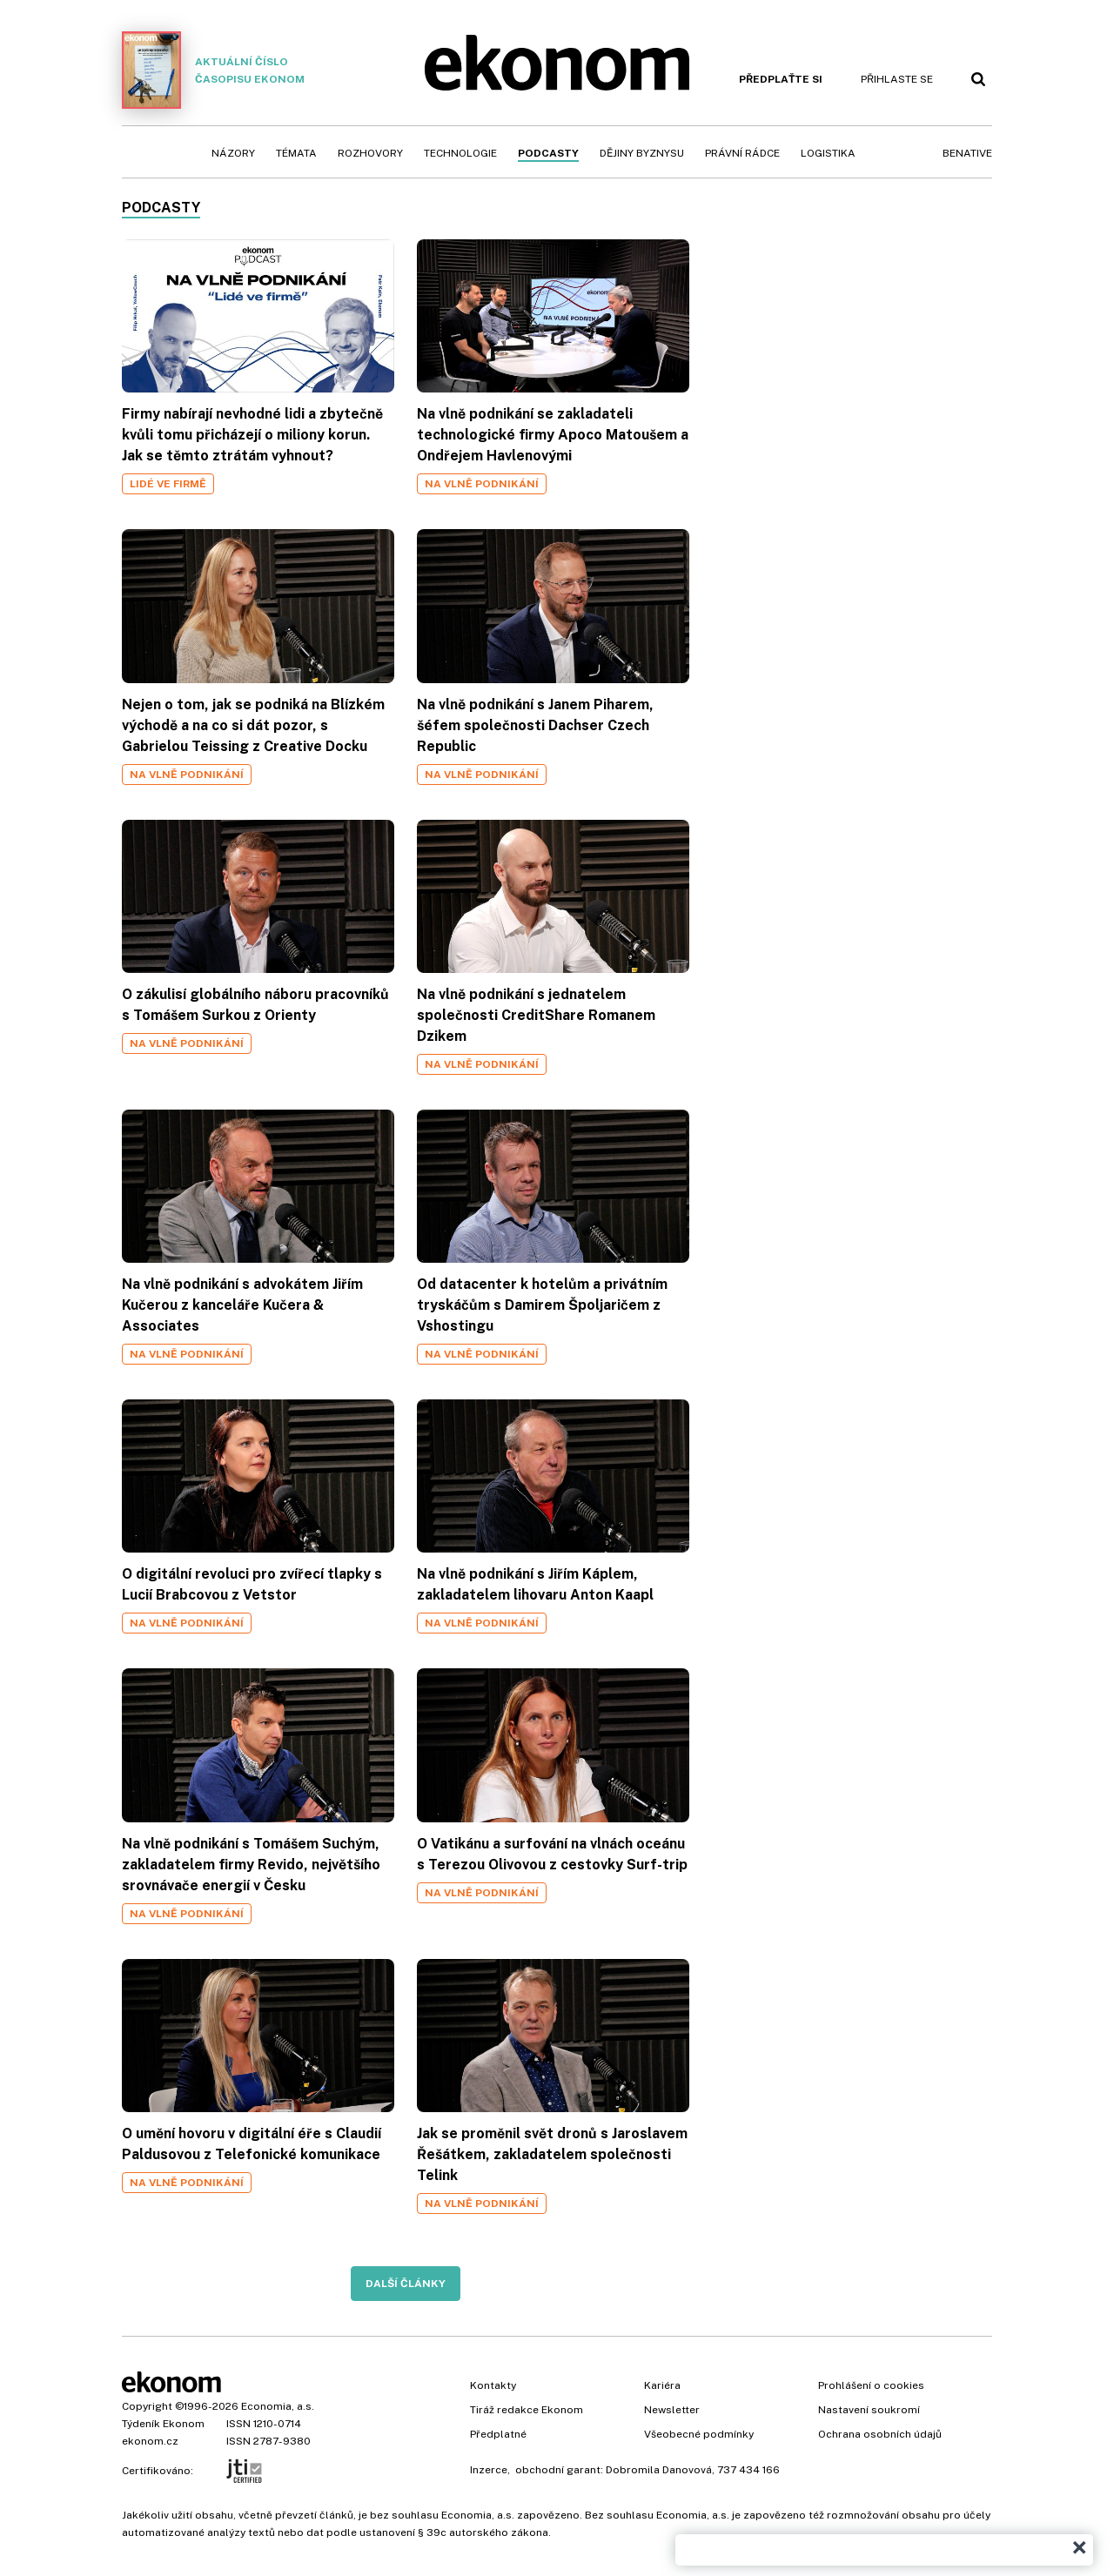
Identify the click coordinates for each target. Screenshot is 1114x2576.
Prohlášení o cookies (871, 2385)
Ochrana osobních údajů (880, 2434)
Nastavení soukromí (869, 2410)
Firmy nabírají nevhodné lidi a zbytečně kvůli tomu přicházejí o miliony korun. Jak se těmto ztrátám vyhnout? (252, 435)
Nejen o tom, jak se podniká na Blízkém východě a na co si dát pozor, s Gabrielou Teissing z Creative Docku (253, 725)
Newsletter (672, 2410)
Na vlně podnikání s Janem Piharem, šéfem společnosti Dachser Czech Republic (535, 725)
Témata (296, 153)
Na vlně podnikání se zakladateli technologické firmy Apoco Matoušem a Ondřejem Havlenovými (552, 435)
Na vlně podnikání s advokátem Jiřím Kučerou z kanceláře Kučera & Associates (242, 1305)
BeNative (967, 153)
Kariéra (662, 2385)
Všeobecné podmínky (699, 2434)
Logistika (828, 153)
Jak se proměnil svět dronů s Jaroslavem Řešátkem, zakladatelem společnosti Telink (552, 2154)
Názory (233, 153)
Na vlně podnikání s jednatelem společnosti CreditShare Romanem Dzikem (536, 1015)
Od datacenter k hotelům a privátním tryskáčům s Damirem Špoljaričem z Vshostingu (542, 1305)
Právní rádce (742, 153)
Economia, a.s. (277, 2406)
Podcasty (548, 153)
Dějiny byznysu (642, 153)
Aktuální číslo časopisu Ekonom (213, 70)
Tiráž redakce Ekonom (526, 2410)
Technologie (460, 153)
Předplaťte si (780, 79)
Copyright (147, 2406)
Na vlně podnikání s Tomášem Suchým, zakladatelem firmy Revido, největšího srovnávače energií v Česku (251, 1864)
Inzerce (488, 2470)
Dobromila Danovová (659, 2470)
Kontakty (493, 2385)
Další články (406, 2283)
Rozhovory (370, 153)
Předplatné (498, 2434)
